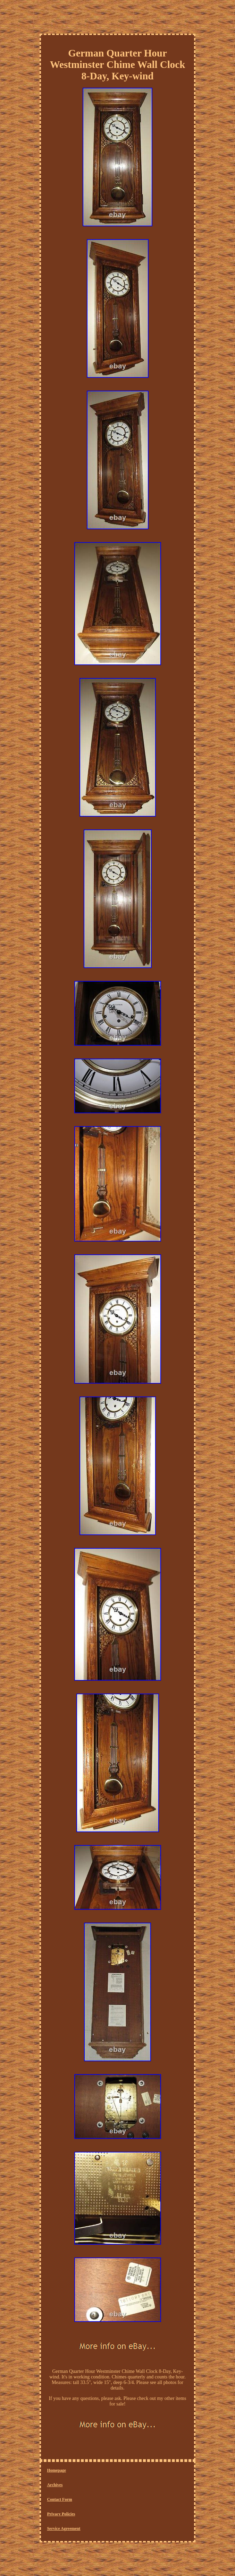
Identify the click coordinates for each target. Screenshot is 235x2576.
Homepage (56, 2470)
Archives (54, 2484)
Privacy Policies (61, 2514)
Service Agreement (63, 2528)
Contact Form (59, 2499)
